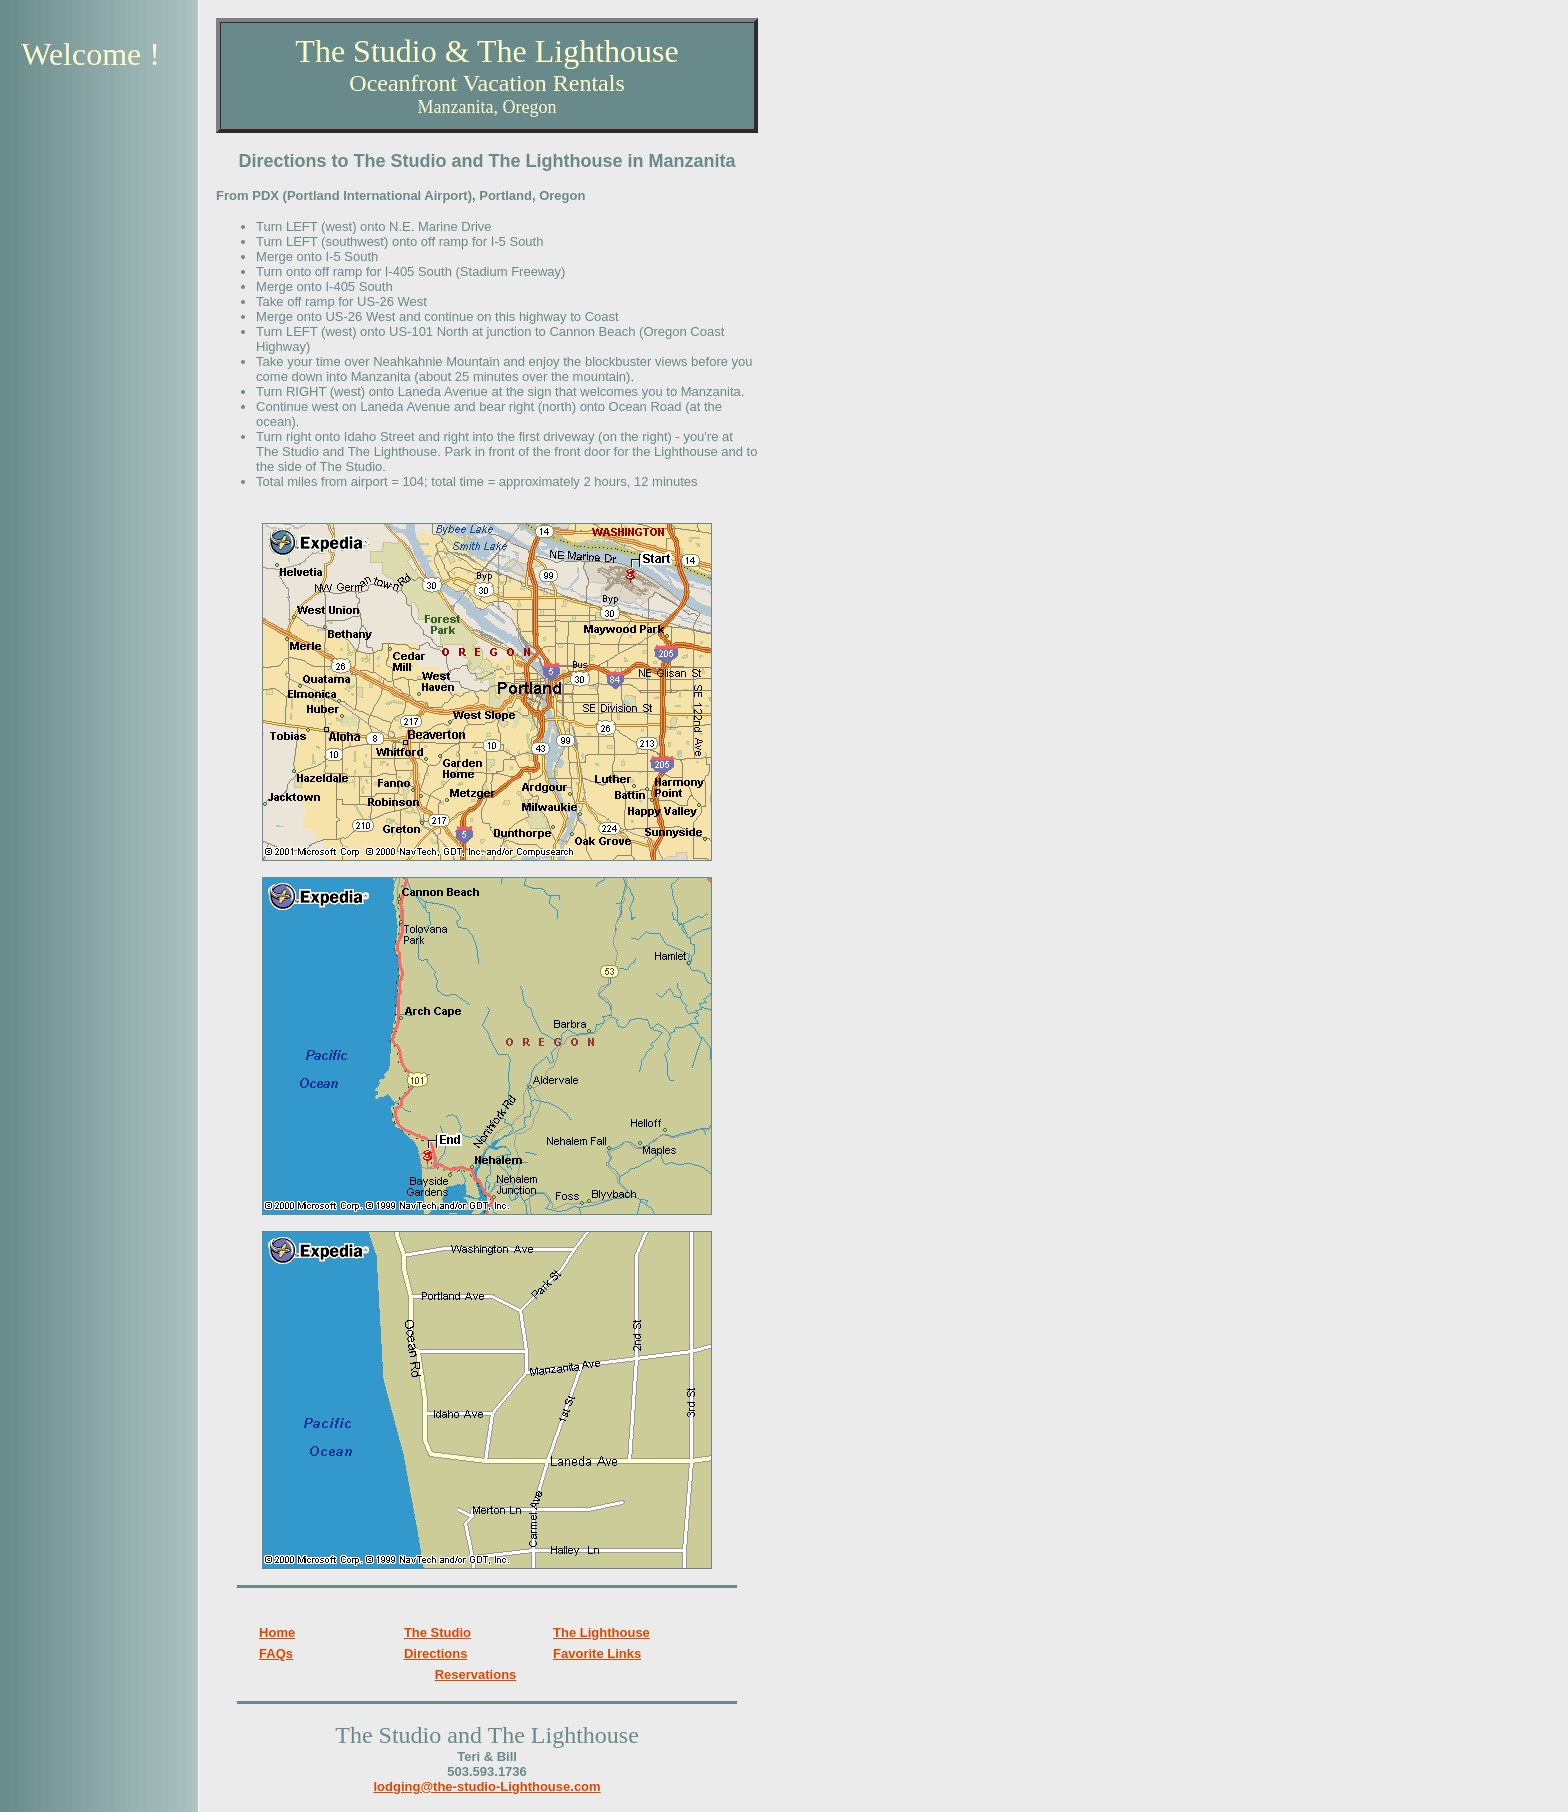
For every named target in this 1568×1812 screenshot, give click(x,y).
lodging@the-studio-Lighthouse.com (486, 1786)
